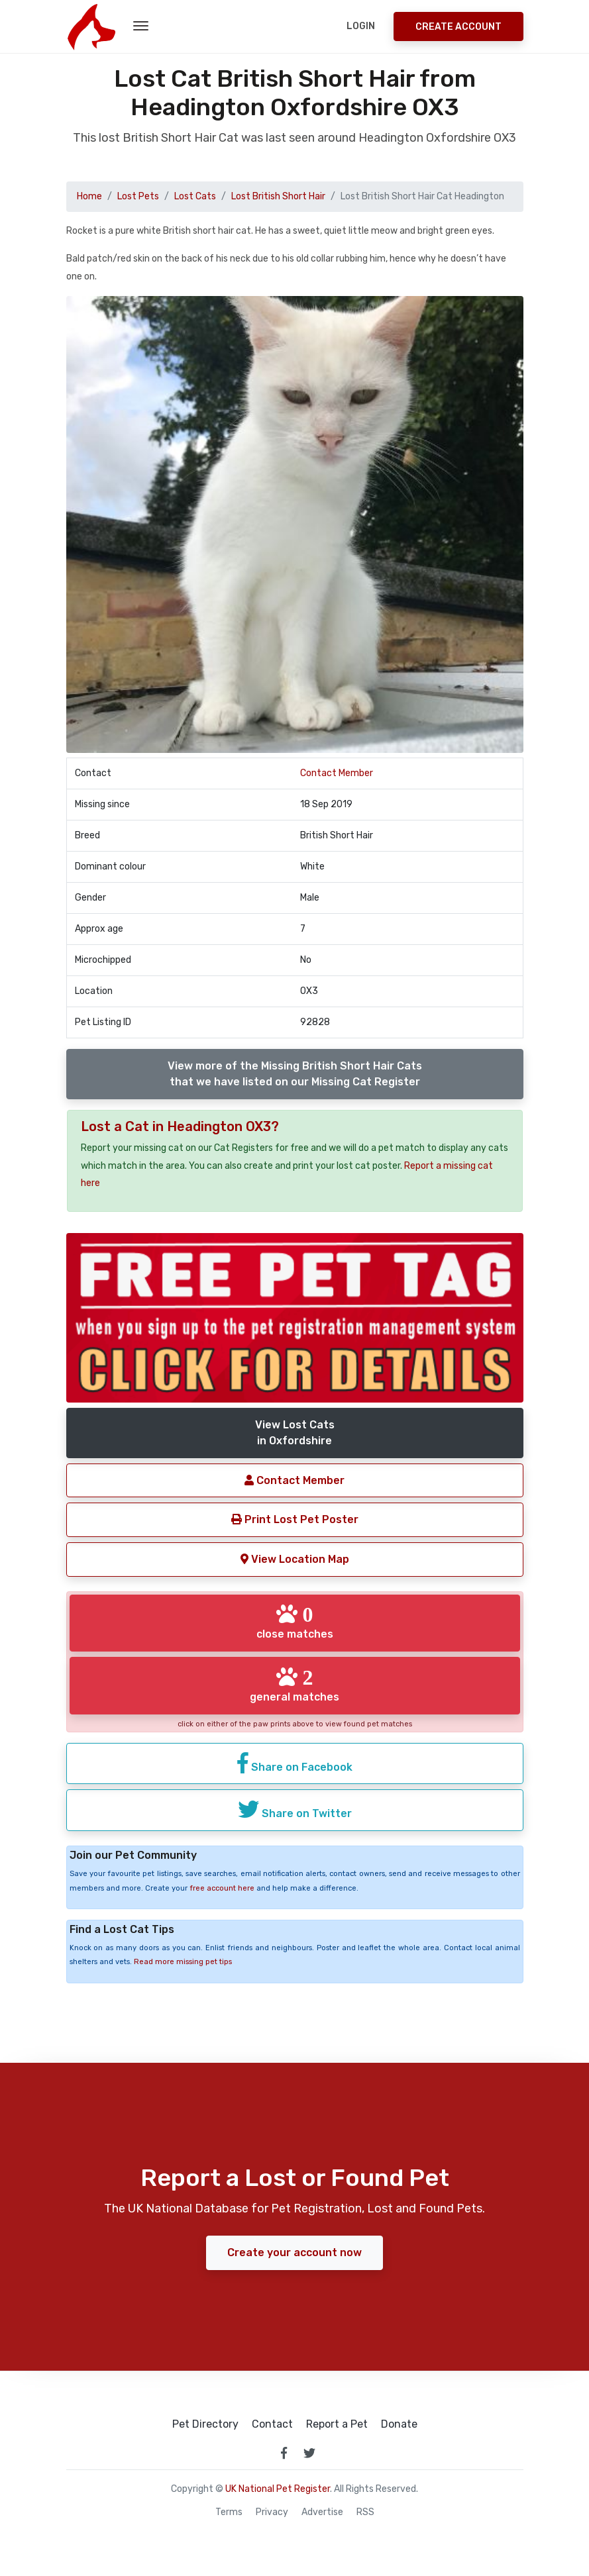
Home (89, 196)
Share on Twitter (295, 1809)
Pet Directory (205, 2424)
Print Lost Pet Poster (294, 1519)
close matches (294, 1621)
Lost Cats (195, 196)
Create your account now (294, 2252)
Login (361, 26)
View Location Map (295, 1559)
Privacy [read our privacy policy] (272, 2512)
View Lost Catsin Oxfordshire (295, 1432)
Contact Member (336, 773)
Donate (399, 2424)
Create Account (458, 26)
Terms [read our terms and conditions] (228, 2512)
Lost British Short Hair (278, 196)
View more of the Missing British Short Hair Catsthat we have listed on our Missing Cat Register (295, 1074)
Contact (272, 2424)
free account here (221, 1888)
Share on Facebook (294, 1762)
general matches (294, 1684)
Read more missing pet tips (183, 1961)
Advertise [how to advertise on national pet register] (322, 2512)
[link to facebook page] (284, 2452)
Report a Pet (337, 2424)
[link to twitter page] (309, 2452)
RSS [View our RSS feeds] (365, 2512)
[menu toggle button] (141, 26)
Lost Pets (138, 196)
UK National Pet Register (277, 2489)
